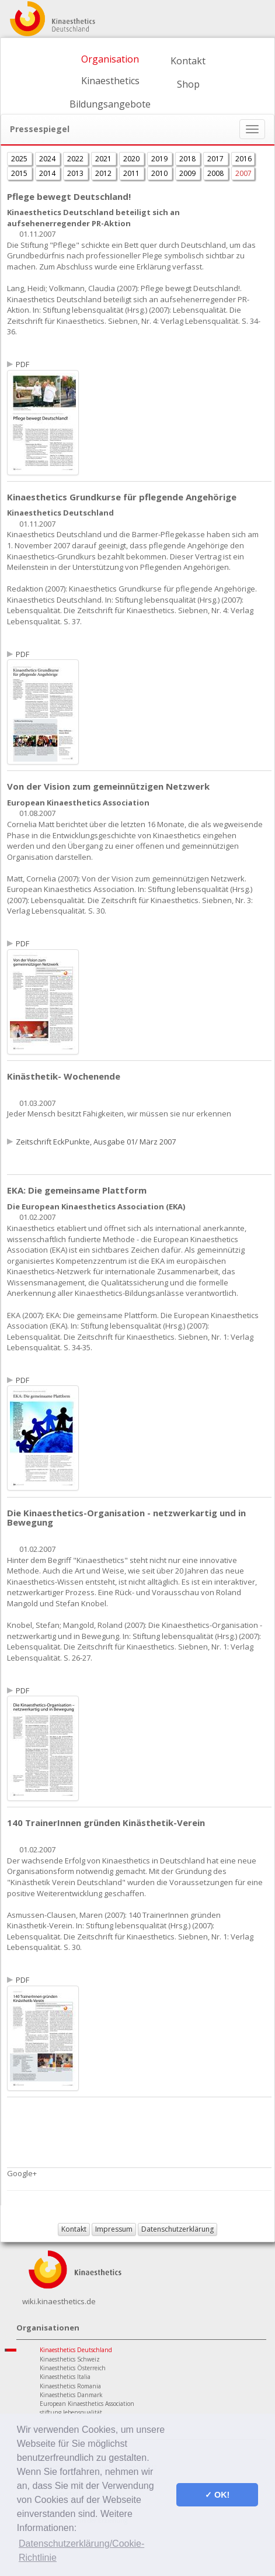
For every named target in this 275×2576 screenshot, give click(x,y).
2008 (216, 173)
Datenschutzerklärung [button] (177, 2229)
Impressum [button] (114, 2229)
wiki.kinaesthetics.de (59, 2301)
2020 (132, 159)
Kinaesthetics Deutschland (76, 2350)
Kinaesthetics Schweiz (70, 2359)
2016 (243, 159)
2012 (104, 173)
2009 (188, 173)
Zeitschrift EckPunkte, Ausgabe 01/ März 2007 (96, 1141)
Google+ (22, 2173)
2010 (160, 173)
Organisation (110, 59)
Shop (188, 84)
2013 (76, 173)
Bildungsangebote (110, 104)
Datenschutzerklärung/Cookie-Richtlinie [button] (81, 2551)
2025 (20, 159)
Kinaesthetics (110, 80)
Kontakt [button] (73, 2229)
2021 (104, 159)
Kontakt (188, 60)
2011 (132, 173)
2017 (216, 159)
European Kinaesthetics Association (87, 2403)
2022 (76, 159)
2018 (188, 159)
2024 (48, 159)
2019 (160, 159)
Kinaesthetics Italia (65, 2377)
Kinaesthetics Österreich (73, 2368)
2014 (48, 173)
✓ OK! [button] (217, 2494)
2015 (20, 173)
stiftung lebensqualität (71, 2412)
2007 (243, 173)
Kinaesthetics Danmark (71, 2395)
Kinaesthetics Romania (70, 2386)
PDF (22, 364)
